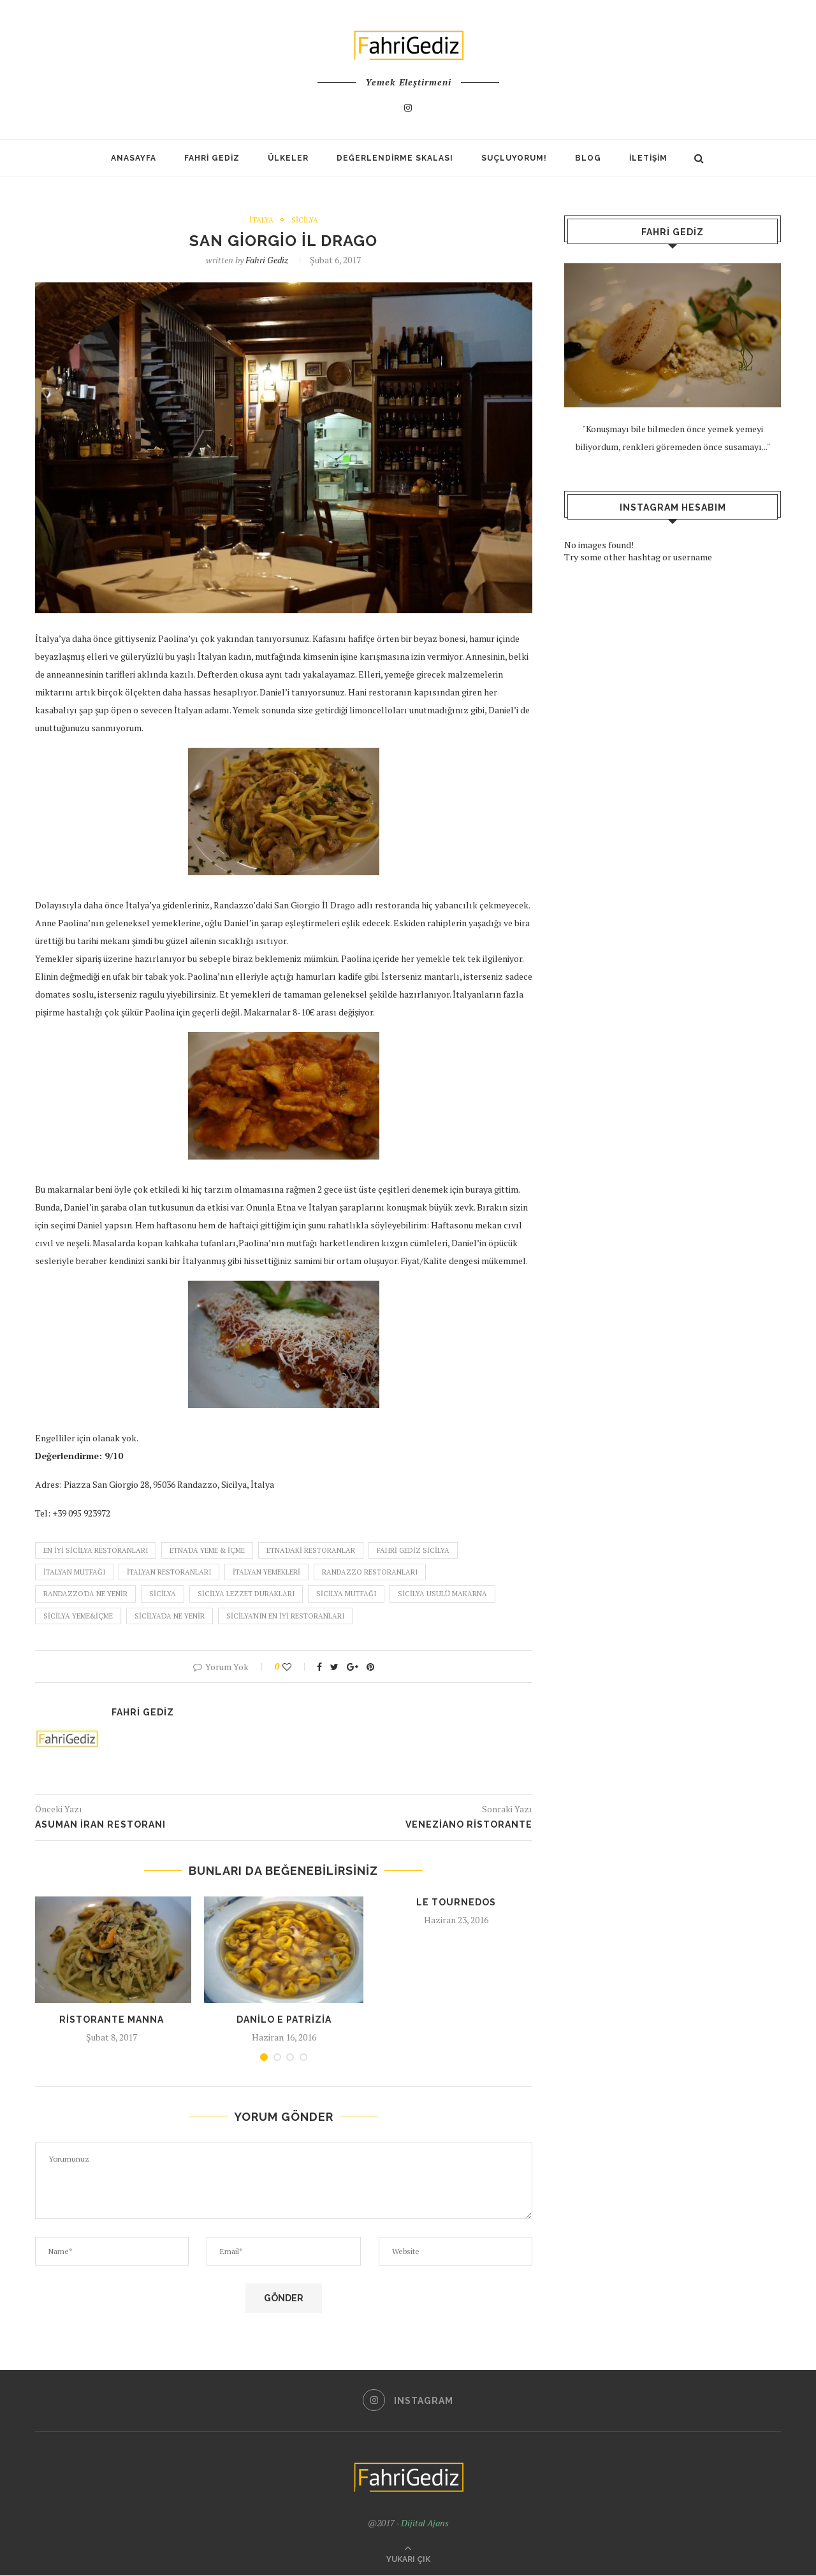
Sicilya (305, 219)
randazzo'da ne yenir (85, 1594)
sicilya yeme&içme (78, 1616)
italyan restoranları (169, 1572)
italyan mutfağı (74, 1572)
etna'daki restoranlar (310, 1550)
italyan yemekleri (266, 1572)
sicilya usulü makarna (442, 1594)
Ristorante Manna (111, 2019)
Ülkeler (288, 158)
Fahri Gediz (212, 158)
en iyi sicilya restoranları (95, 1550)
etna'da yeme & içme (207, 1550)
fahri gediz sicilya (413, 1550)
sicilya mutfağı (346, 1594)
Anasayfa (133, 158)
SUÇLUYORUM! (514, 158)
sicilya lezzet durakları (246, 1594)
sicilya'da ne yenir (170, 1616)
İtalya (261, 219)
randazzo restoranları (370, 1572)
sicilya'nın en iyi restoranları (285, 1616)
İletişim (648, 158)
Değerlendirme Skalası (395, 158)
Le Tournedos (456, 1903)
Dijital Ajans (425, 2523)
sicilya (162, 1594)
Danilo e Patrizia (284, 2019)
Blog (588, 158)
